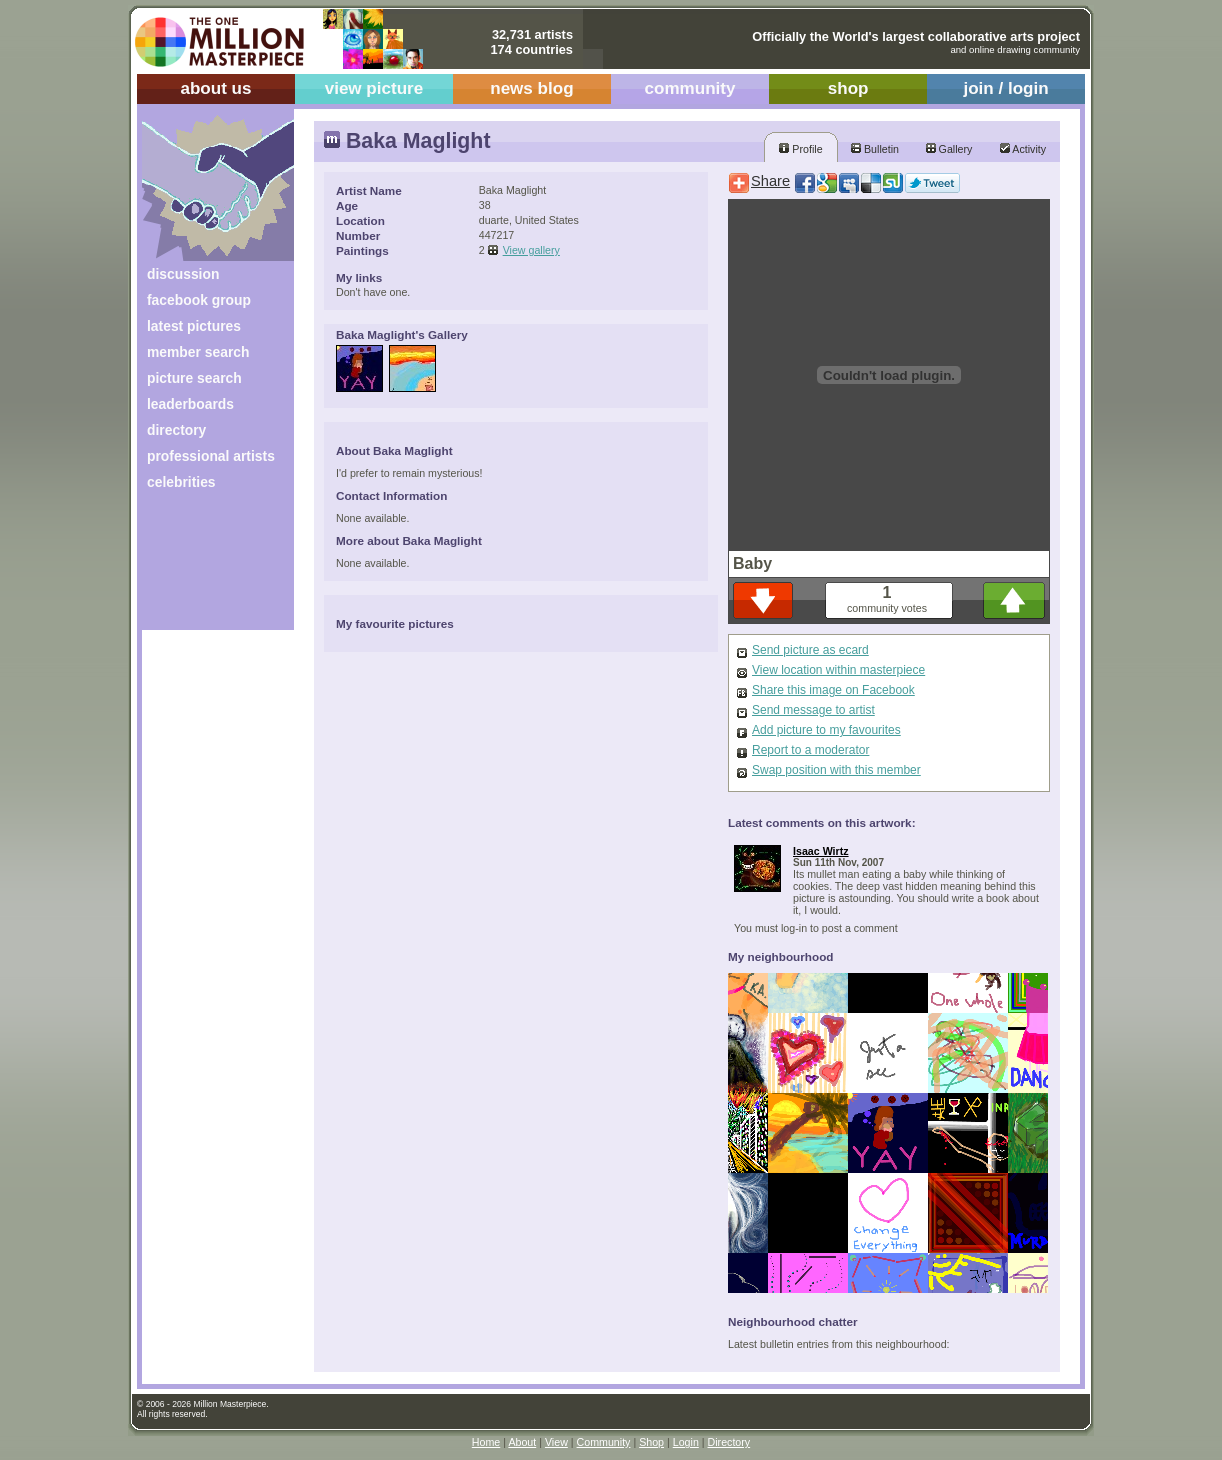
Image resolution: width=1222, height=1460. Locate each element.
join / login (1005, 88)
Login (686, 1442)
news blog (531, 88)
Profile (800, 149)
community (690, 88)
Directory (729, 1442)
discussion (183, 274)
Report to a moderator (810, 750)
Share (770, 181)
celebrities (181, 482)
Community (604, 1442)
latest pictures (194, 326)
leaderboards (190, 404)
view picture (374, 88)
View (556, 1442)
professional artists (211, 456)
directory (176, 430)
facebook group (199, 300)
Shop (651, 1442)
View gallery (531, 250)
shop (848, 88)
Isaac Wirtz (821, 851)
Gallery (949, 149)
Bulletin (875, 149)
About (522, 1442)
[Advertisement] (204, 567)
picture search (194, 378)
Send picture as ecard (810, 650)
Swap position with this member (836, 770)
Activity (1023, 149)
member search (198, 352)
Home (486, 1442)
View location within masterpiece (838, 670)
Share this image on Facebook (833, 690)
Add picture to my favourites (826, 730)
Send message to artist (813, 710)
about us (215, 88)
